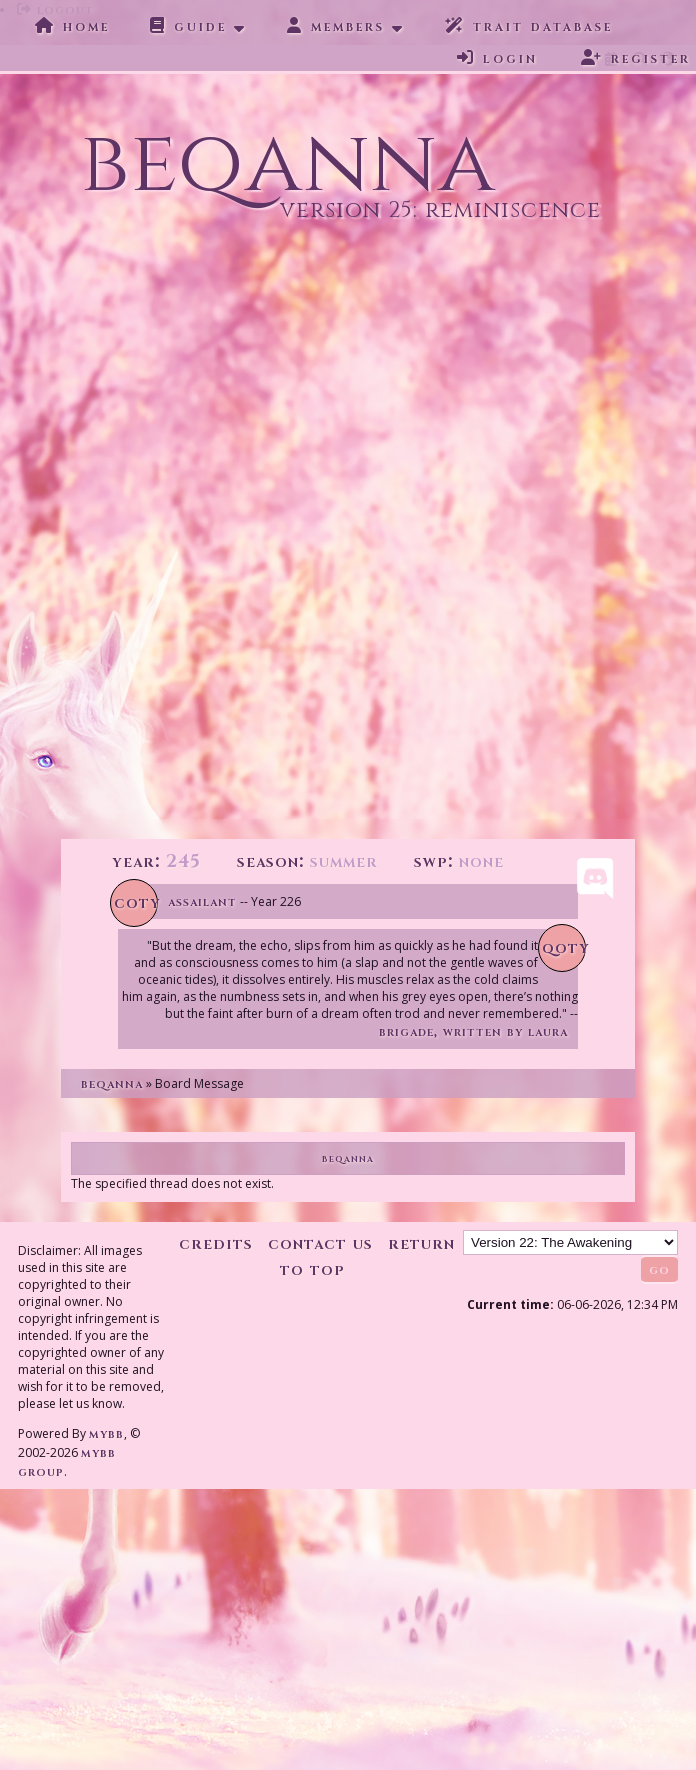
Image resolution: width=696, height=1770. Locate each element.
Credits (216, 1243)
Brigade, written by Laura (473, 1031)
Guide (188, 26)
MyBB (106, 1433)
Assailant (202, 901)
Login (497, 58)
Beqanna (112, 1083)
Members (336, 26)
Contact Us (320, 1243)
